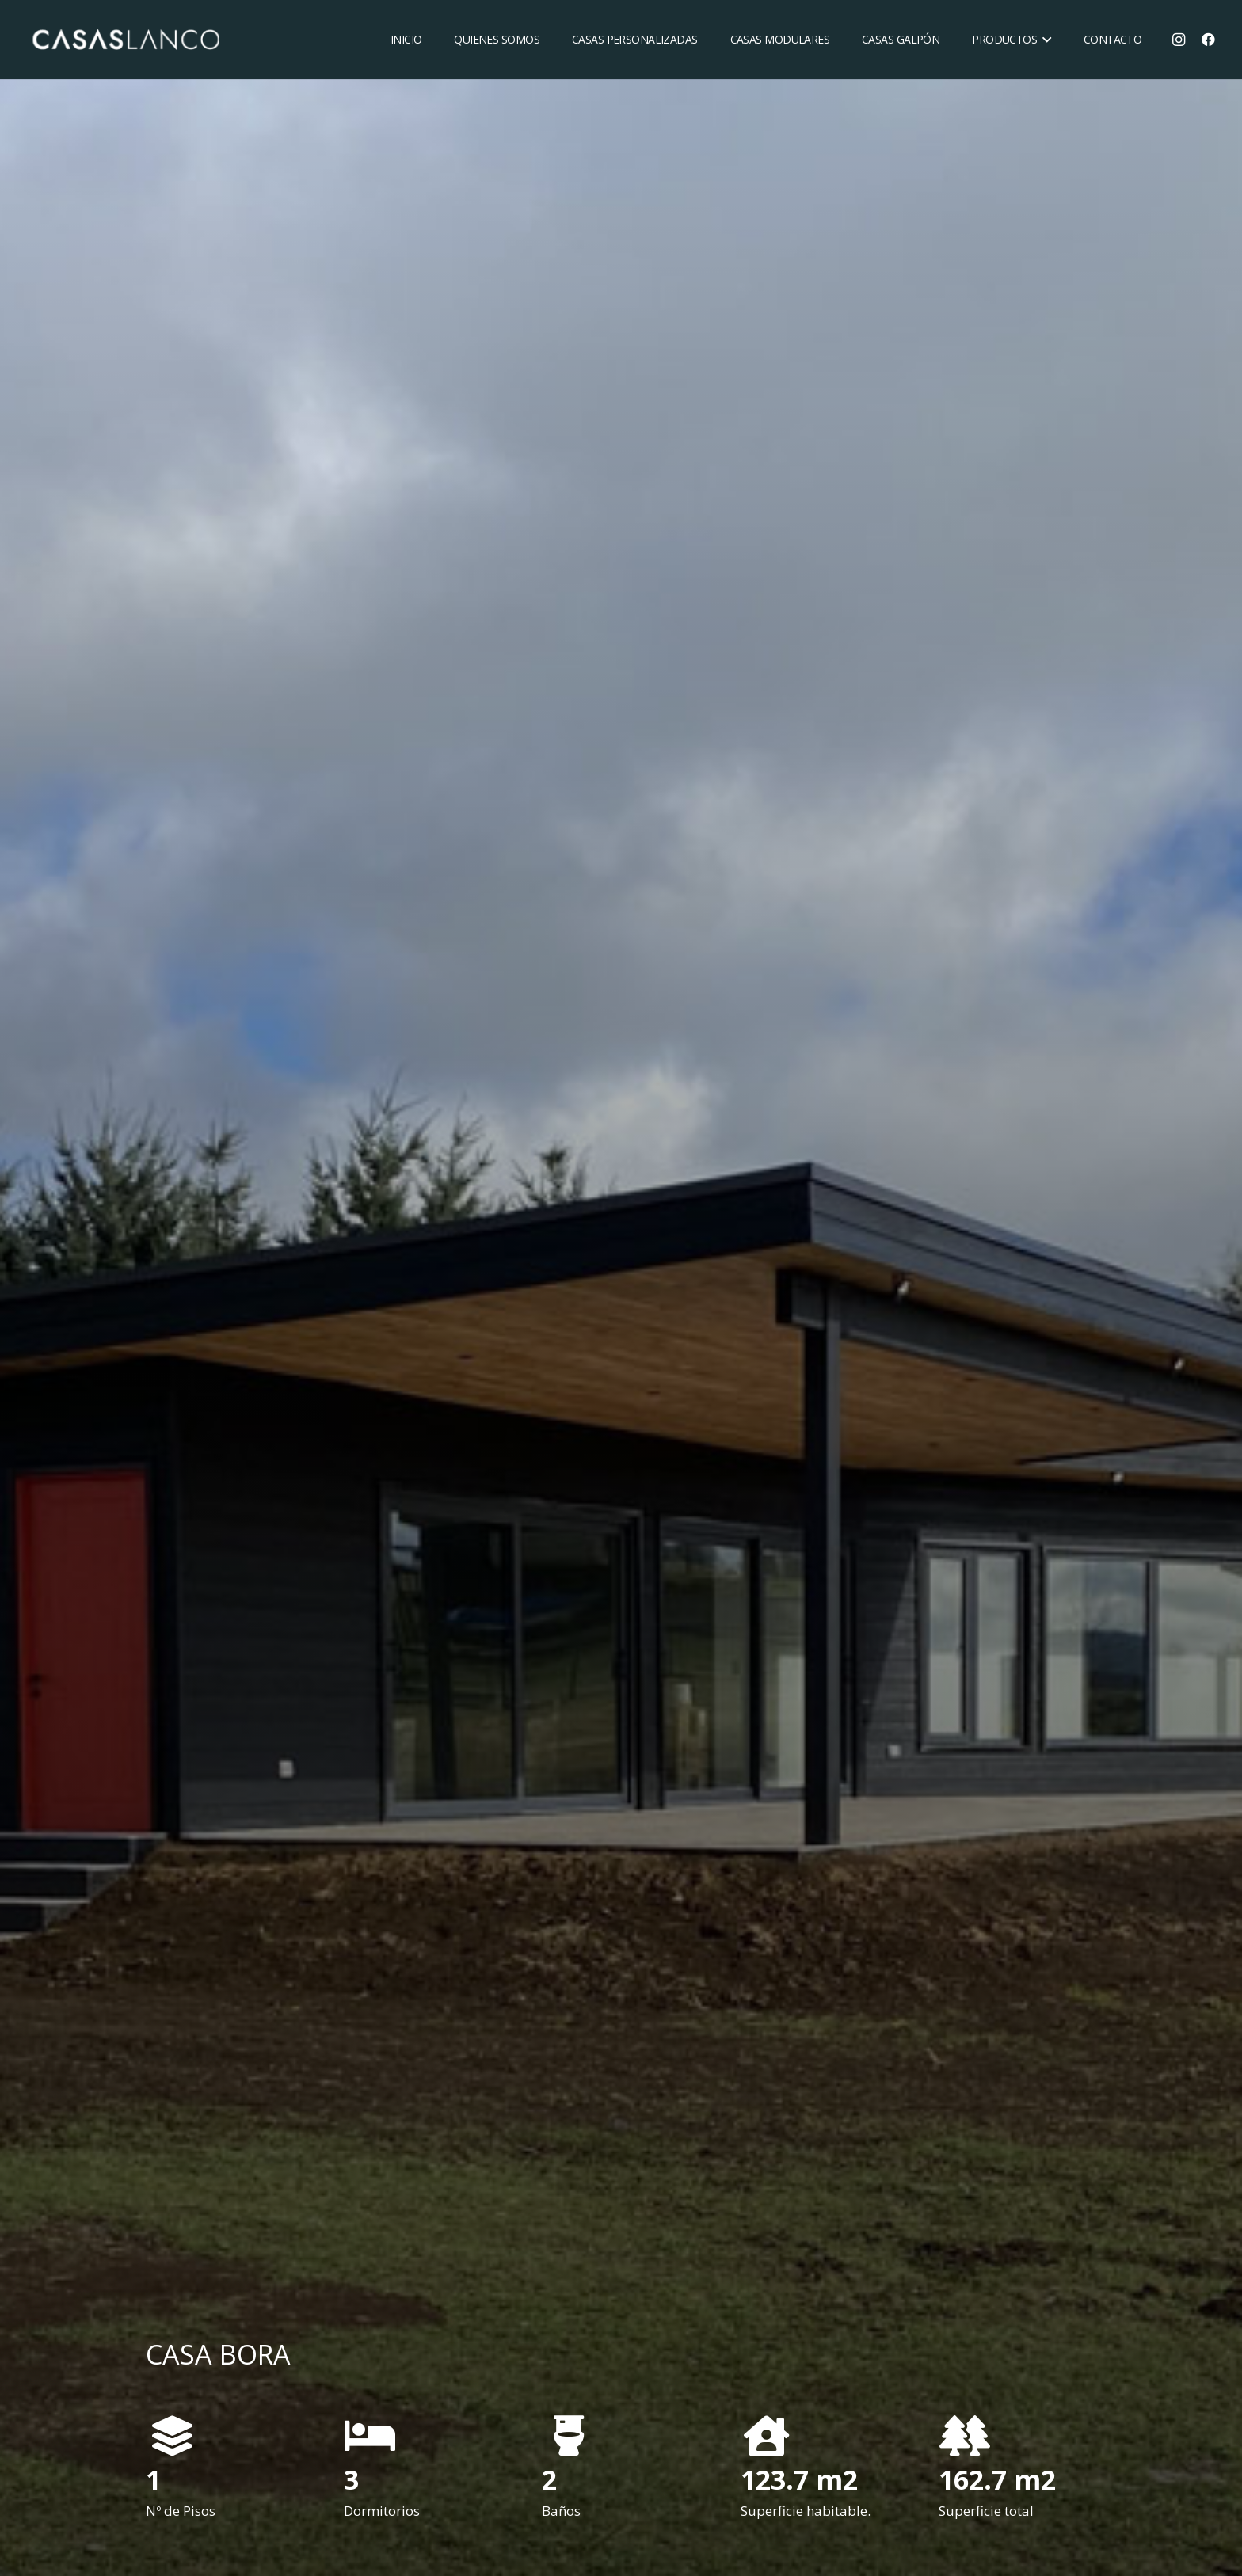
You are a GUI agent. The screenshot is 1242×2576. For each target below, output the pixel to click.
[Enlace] (125, 40)
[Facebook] (1208, 39)
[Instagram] (1178, 39)
